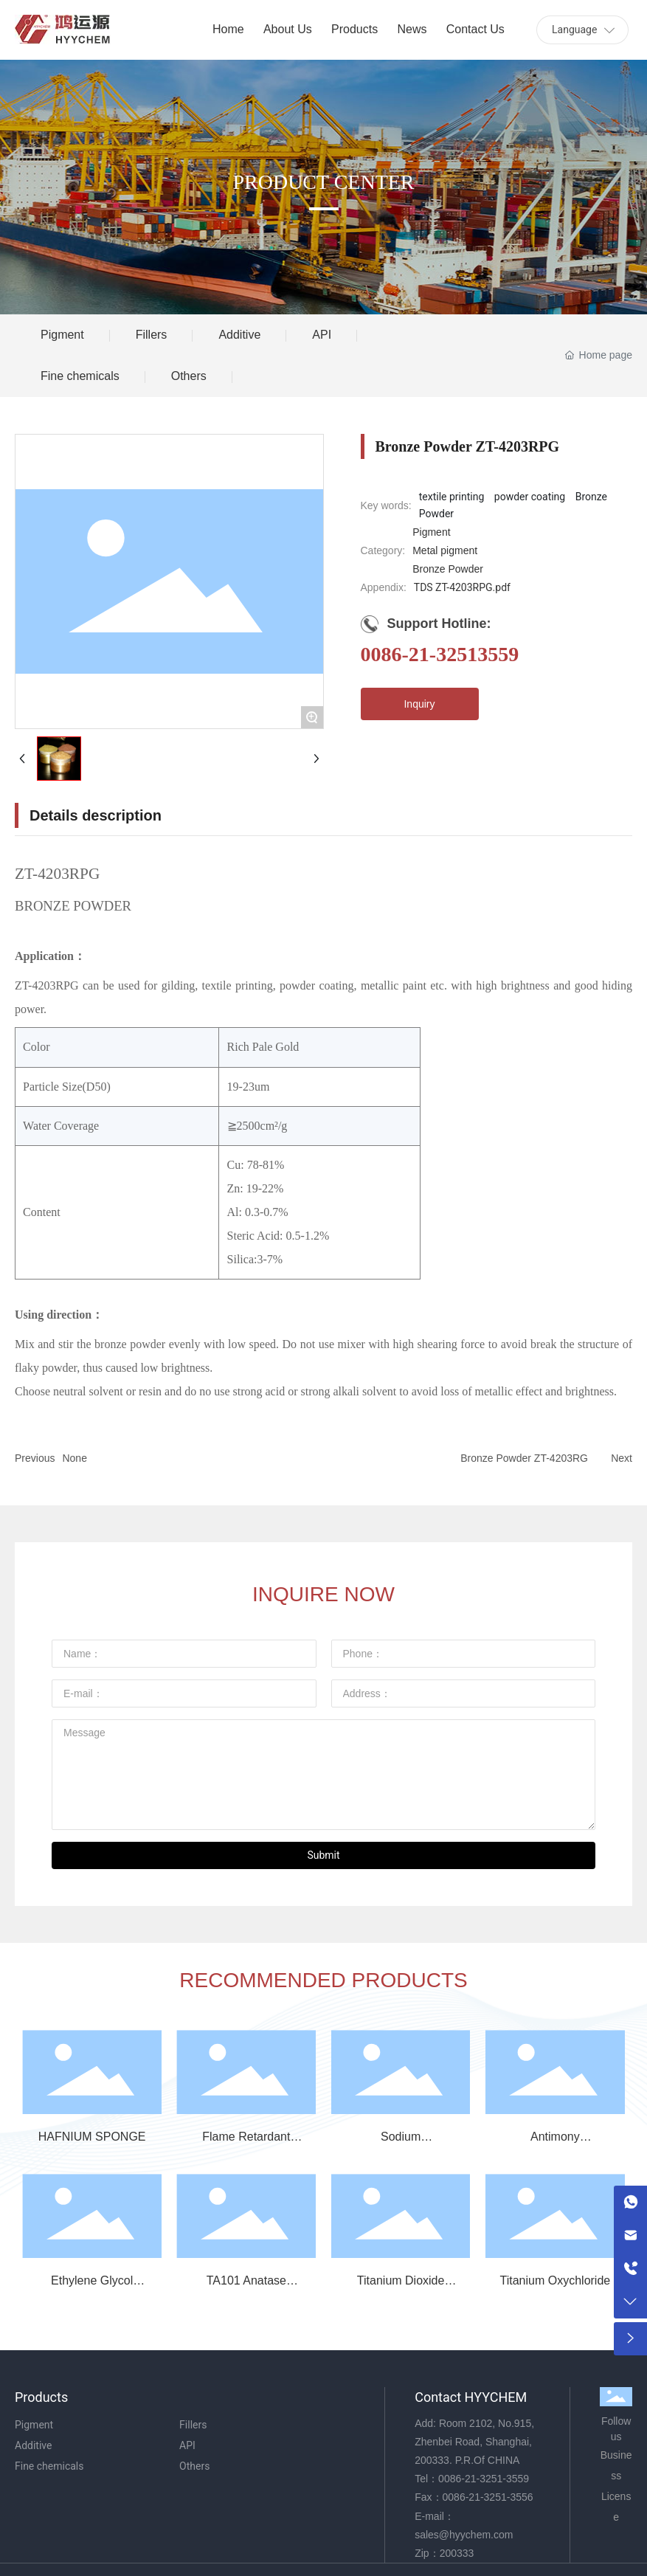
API (321, 334)
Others (189, 376)
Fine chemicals (80, 376)
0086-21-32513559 (440, 654)
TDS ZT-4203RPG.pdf (462, 587)
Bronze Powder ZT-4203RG (524, 1458)
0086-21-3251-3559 (483, 2479)
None (74, 1458)
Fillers (151, 334)
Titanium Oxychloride (555, 2280)
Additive (239, 334)
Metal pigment (444, 550)
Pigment (62, 334)
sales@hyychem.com (464, 2535)
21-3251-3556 (500, 2497)
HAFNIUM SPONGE (92, 2136)
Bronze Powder (447, 569)
